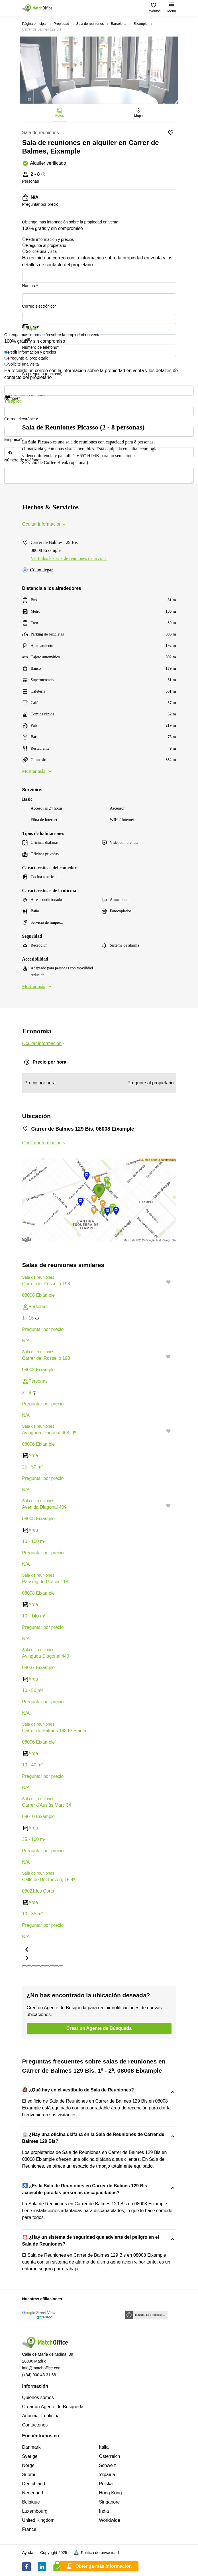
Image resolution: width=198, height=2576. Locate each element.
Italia (104, 2447)
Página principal (34, 23)
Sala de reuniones (90, 23)
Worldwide (109, 2520)
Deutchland (33, 2483)
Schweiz (107, 2465)
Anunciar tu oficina (41, 2415)
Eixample (140, 23)
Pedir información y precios (50, 239)
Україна (107, 2474)
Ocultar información (44, 524)
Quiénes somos (38, 2397)
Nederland (32, 2492)
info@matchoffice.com (42, 2368)
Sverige (30, 2456)
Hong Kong (110, 2492)
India (104, 2511)
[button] (170, 1356)
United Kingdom (38, 2520)
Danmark (31, 2447)
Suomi (28, 2474)
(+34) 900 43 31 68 (39, 2375)
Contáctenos (35, 2424)
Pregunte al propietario (46, 245)
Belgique (31, 2502)
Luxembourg (35, 2511)
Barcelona (118, 23)
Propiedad (61, 23)
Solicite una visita (41, 251)
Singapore (109, 2502)
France (29, 2529)
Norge (28, 2465)
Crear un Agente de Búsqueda (52, 2406)
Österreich (109, 2456)
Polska (106, 2483)
